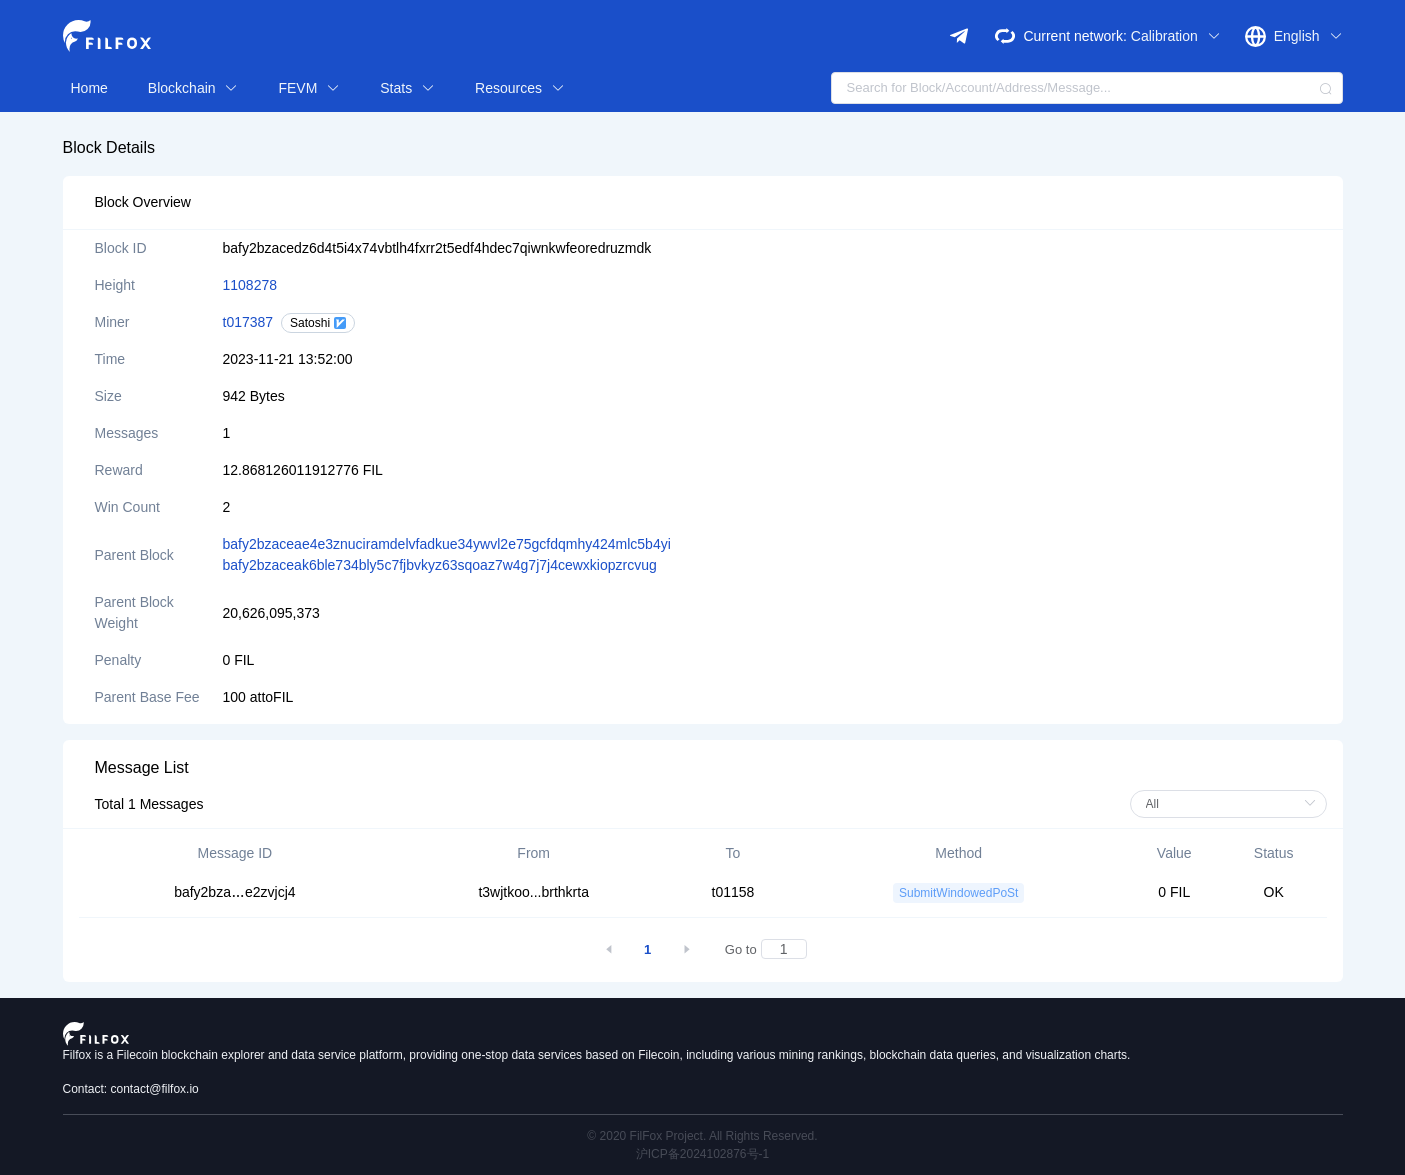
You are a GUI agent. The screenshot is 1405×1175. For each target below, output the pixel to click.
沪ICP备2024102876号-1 (702, 1154)
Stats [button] (407, 88)
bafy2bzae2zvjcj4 (234, 892)
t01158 (733, 892)
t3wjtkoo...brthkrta (533, 892)
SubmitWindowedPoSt (958, 893)
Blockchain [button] (193, 88)
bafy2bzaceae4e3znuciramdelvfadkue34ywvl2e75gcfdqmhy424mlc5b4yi (447, 544)
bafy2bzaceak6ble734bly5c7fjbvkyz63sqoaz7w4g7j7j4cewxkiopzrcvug (440, 565)
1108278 (250, 285)
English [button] (1308, 36)
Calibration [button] (1176, 36)
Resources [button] (520, 88)
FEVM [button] (309, 88)
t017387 (248, 322)
